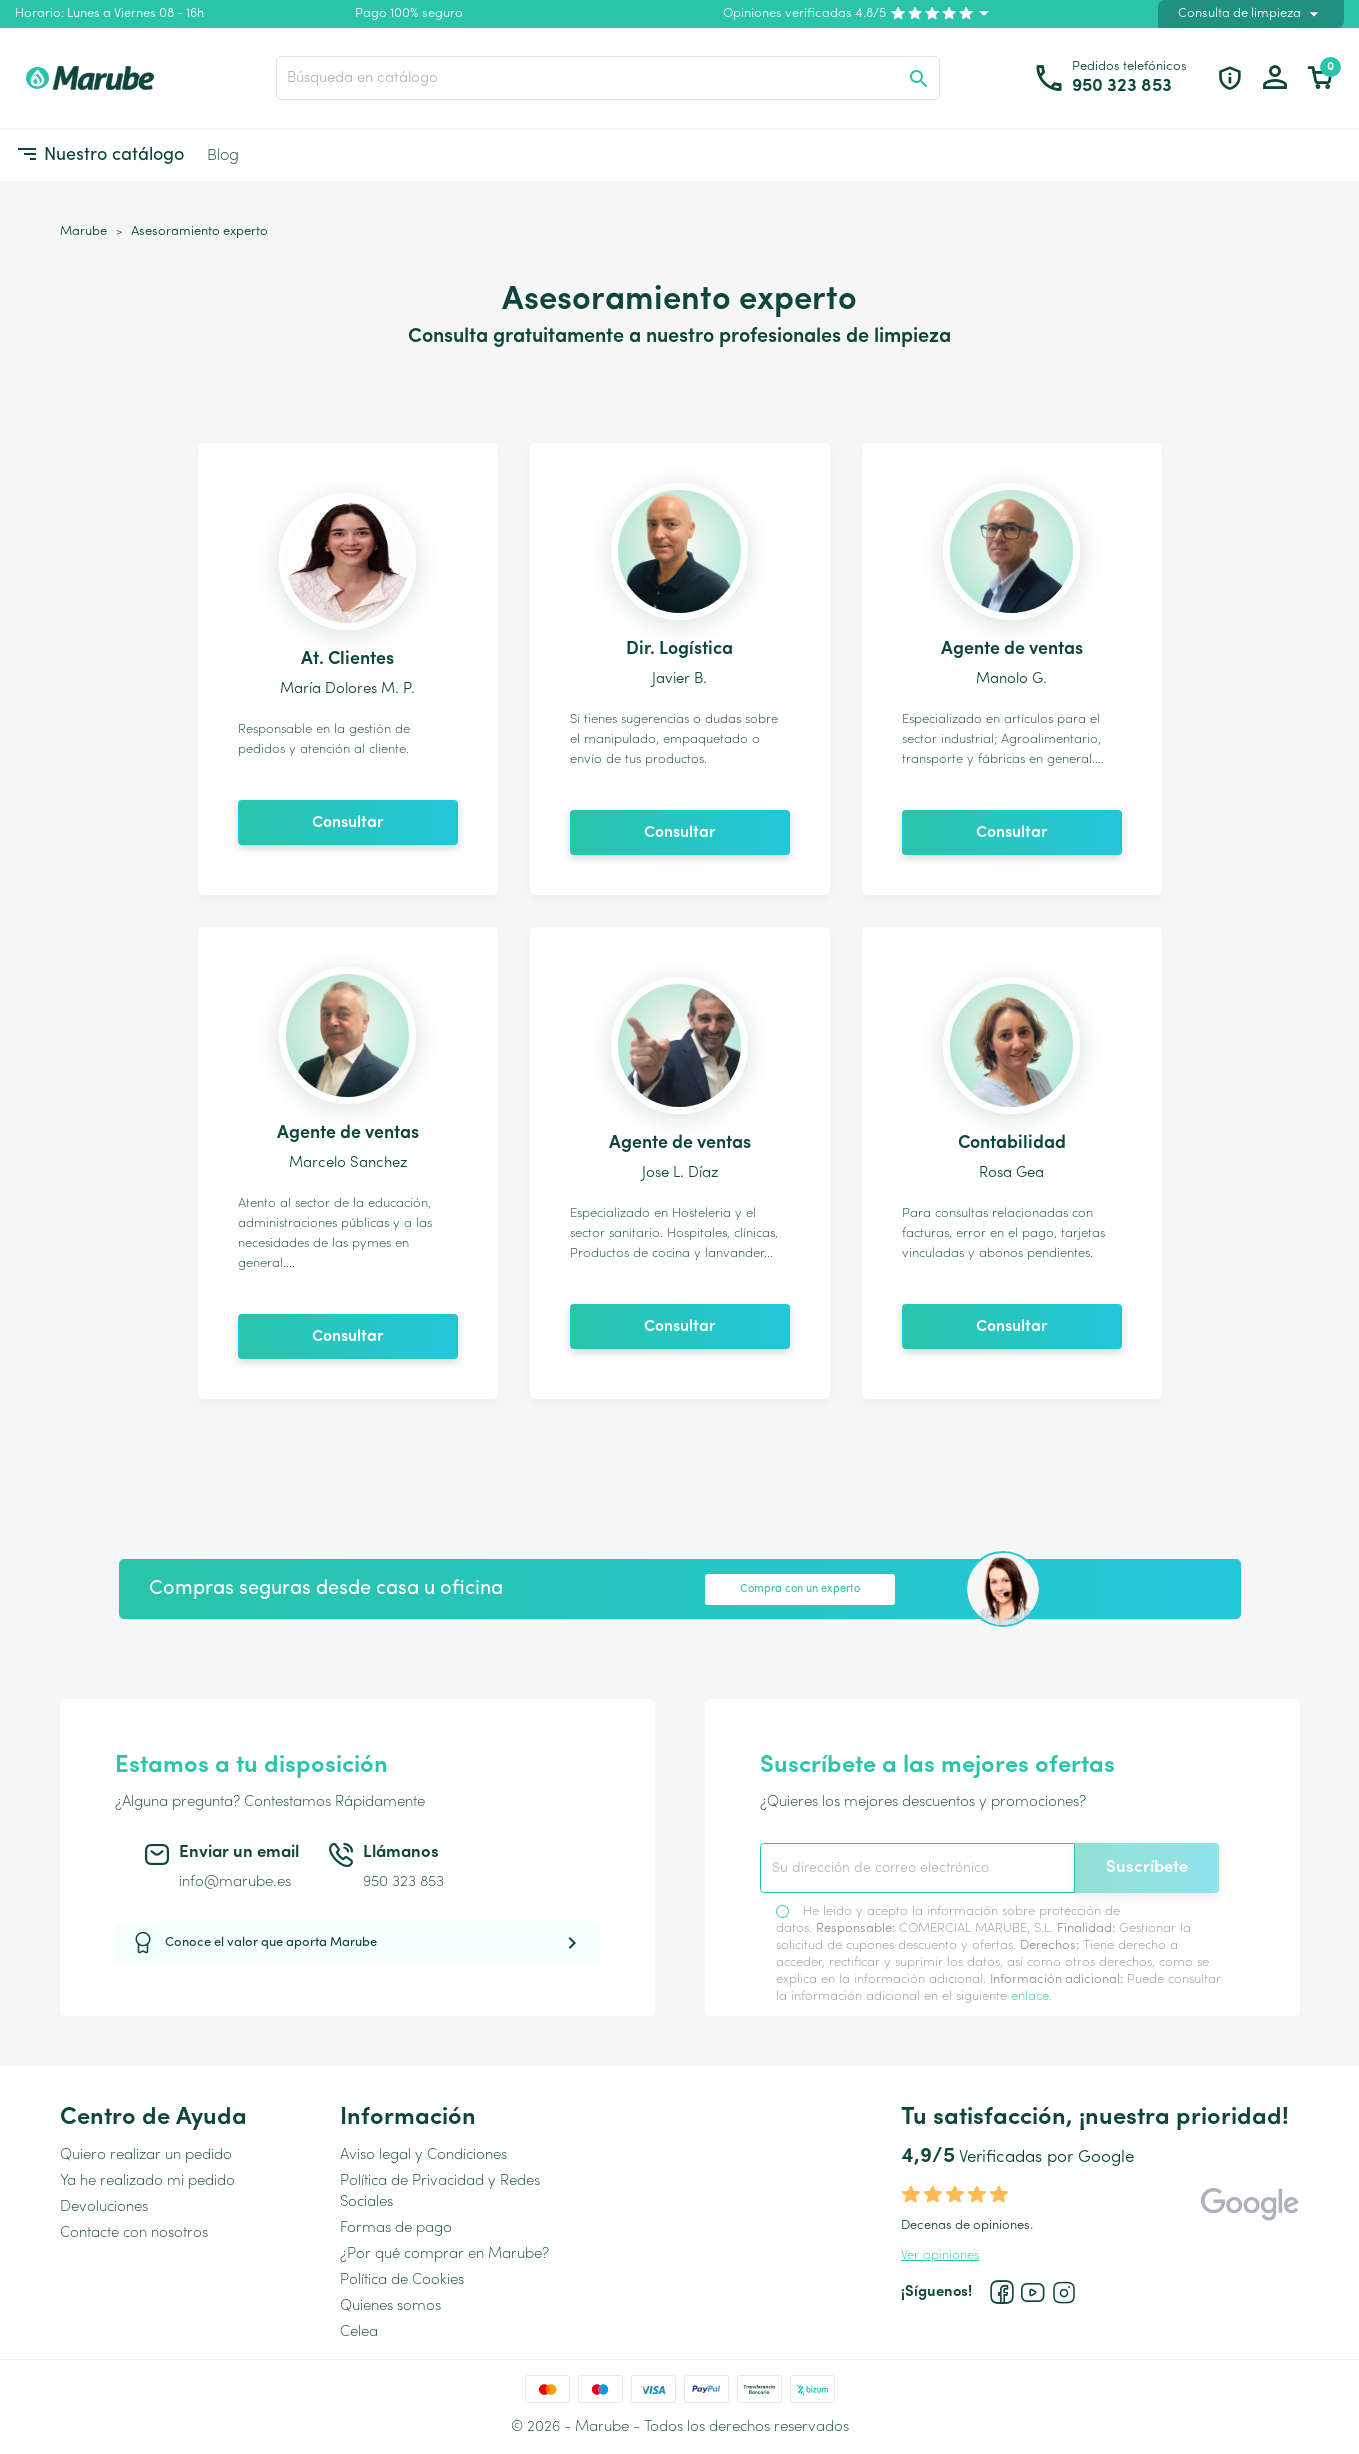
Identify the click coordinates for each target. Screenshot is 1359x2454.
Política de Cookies (402, 2280)
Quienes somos (390, 2306)
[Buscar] (608, 78)
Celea (359, 2332)
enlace (1030, 1996)
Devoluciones (104, 2207)
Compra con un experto (800, 1589)
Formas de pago (396, 2228)
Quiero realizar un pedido (146, 2155)
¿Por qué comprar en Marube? (444, 2254)
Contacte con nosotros (134, 2233)
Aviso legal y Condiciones (423, 2155)
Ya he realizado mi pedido (147, 2181)
